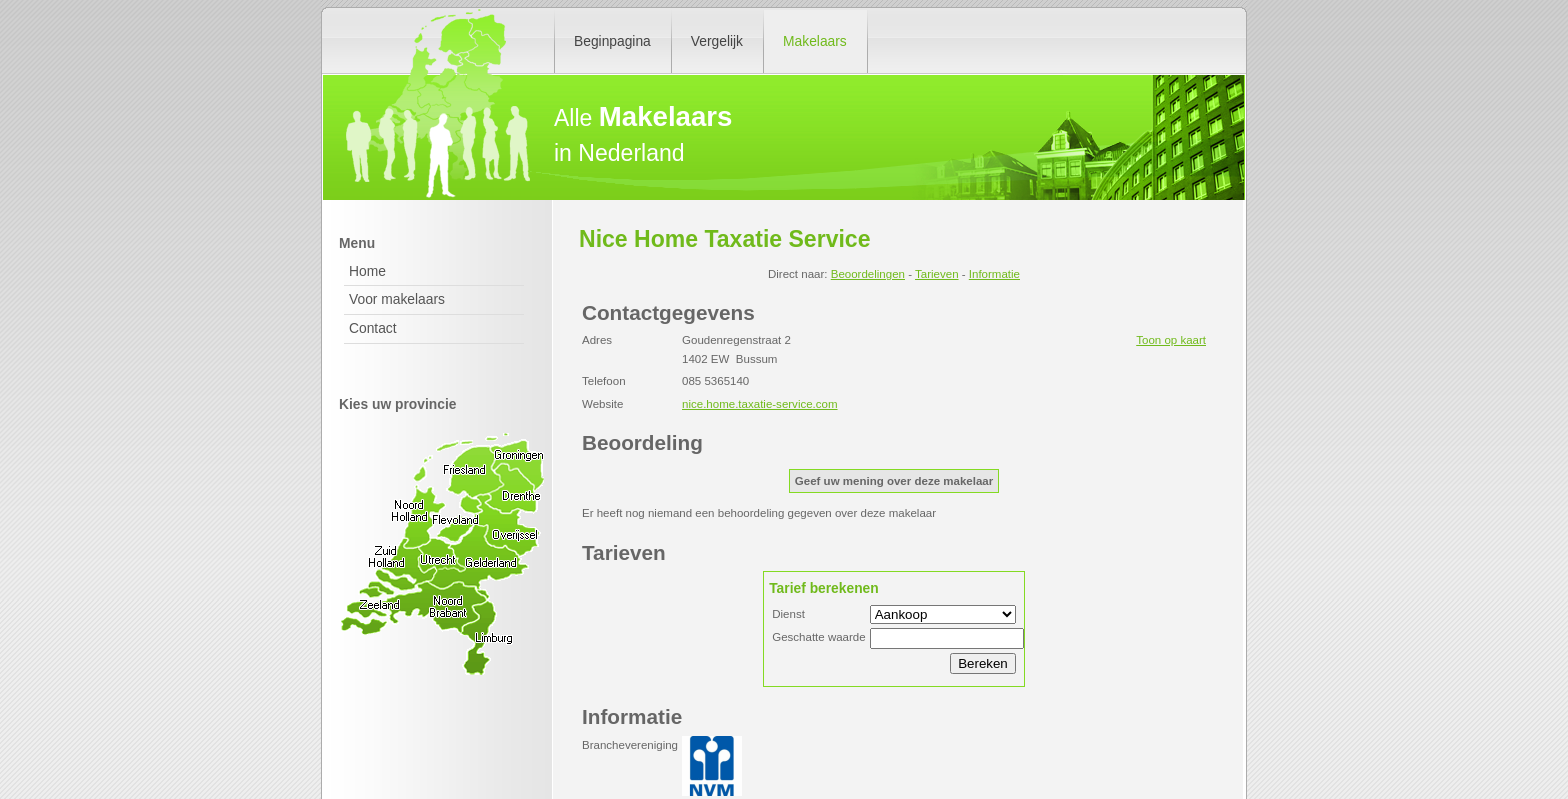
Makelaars (815, 41)
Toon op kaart (1171, 340)
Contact (373, 328)
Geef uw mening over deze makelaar (894, 481)
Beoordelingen (868, 274)
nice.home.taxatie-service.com (760, 404)
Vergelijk (717, 41)
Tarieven (937, 274)
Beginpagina (612, 41)
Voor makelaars (397, 299)
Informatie (994, 274)
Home (367, 271)
